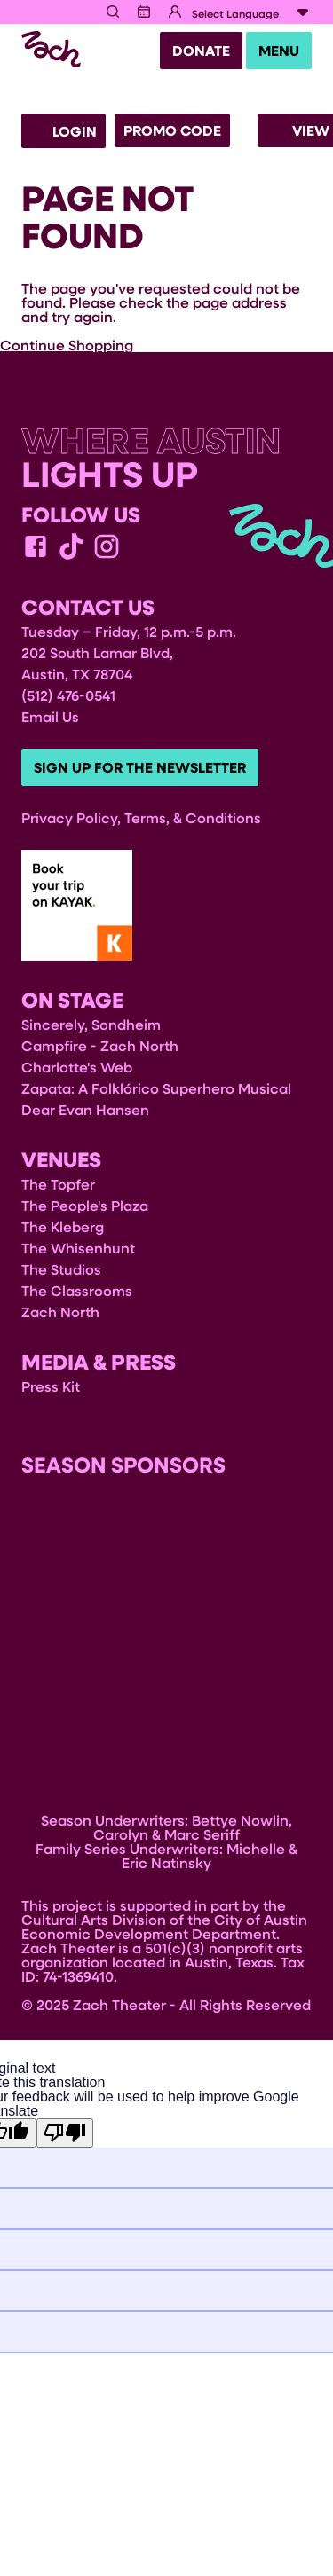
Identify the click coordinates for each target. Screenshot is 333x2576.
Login (63, 131)
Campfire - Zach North (99, 1045)
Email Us (50, 716)
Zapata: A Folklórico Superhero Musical (156, 1088)
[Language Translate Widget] (252, 13)
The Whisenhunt (78, 1247)
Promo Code (172, 130)
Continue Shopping (66, 344)
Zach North (60, 1311)
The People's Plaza (84, 1205)
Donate (201, 50)
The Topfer (58, 1183)
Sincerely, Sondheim (91, 1024)
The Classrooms (76, 1290)
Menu (278, 50)
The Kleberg (62, 1226)
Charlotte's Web (76, 1066)
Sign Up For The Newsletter (140, 767)
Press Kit (50, 1386)
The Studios (61, 1269)
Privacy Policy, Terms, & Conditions (141, 817)
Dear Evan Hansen (85, 1109)
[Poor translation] (64, 2133)
